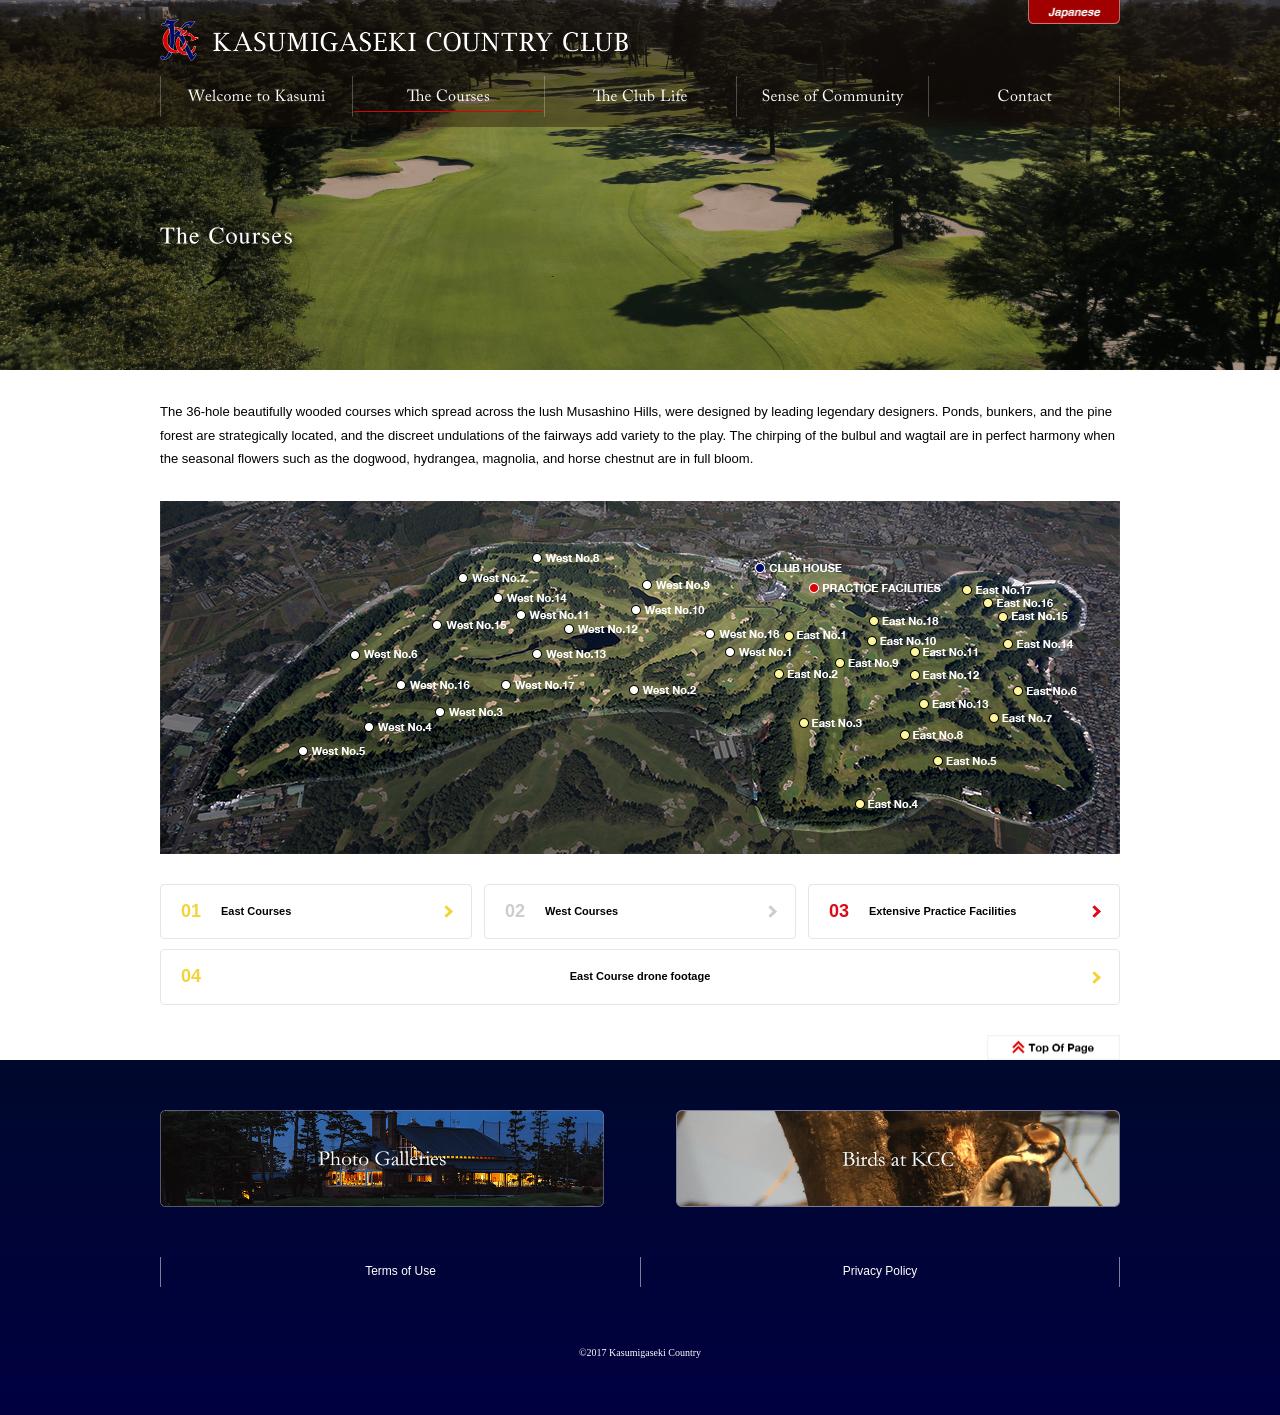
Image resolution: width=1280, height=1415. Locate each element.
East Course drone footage (640, 976)
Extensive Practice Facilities (942, 911)
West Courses (581, 911)
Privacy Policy (880, 1271)
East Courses (256, 911)
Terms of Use (400, 1271)
